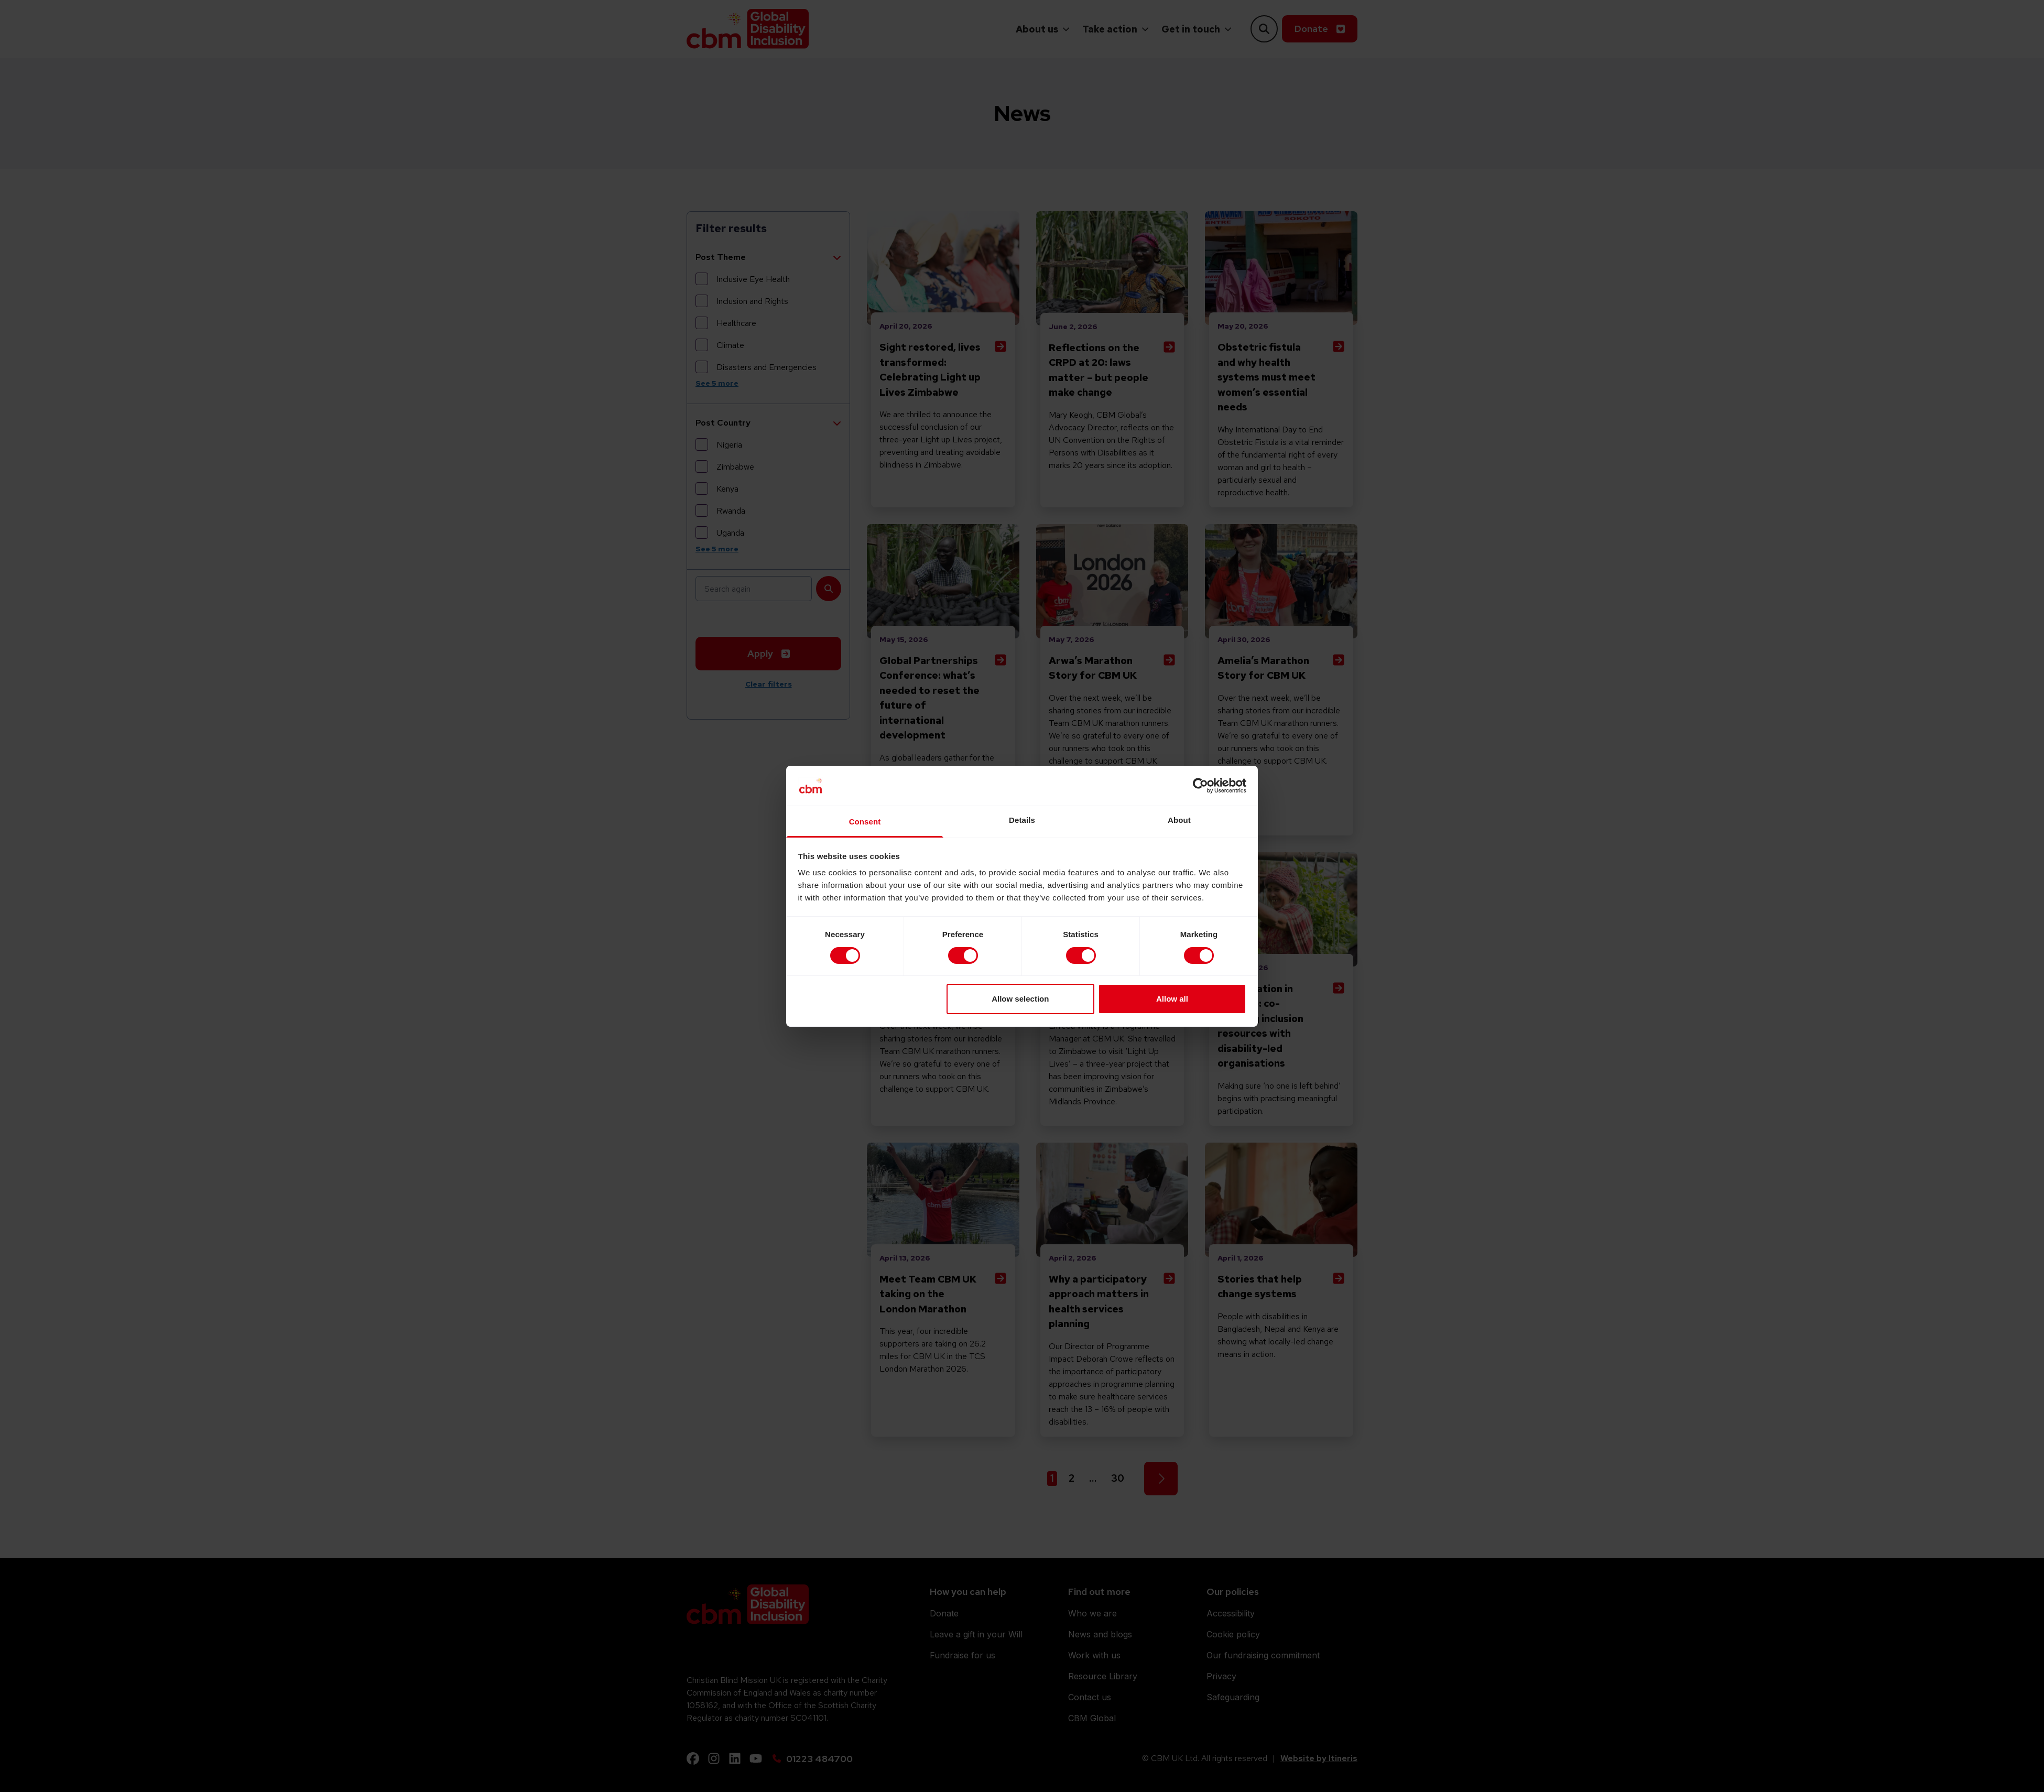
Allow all (1172, 998)
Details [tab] (1022, 820)
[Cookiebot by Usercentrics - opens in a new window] (1200, 786)
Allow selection (1020, 998)
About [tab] (1179, 820)
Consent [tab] (865, 821)
